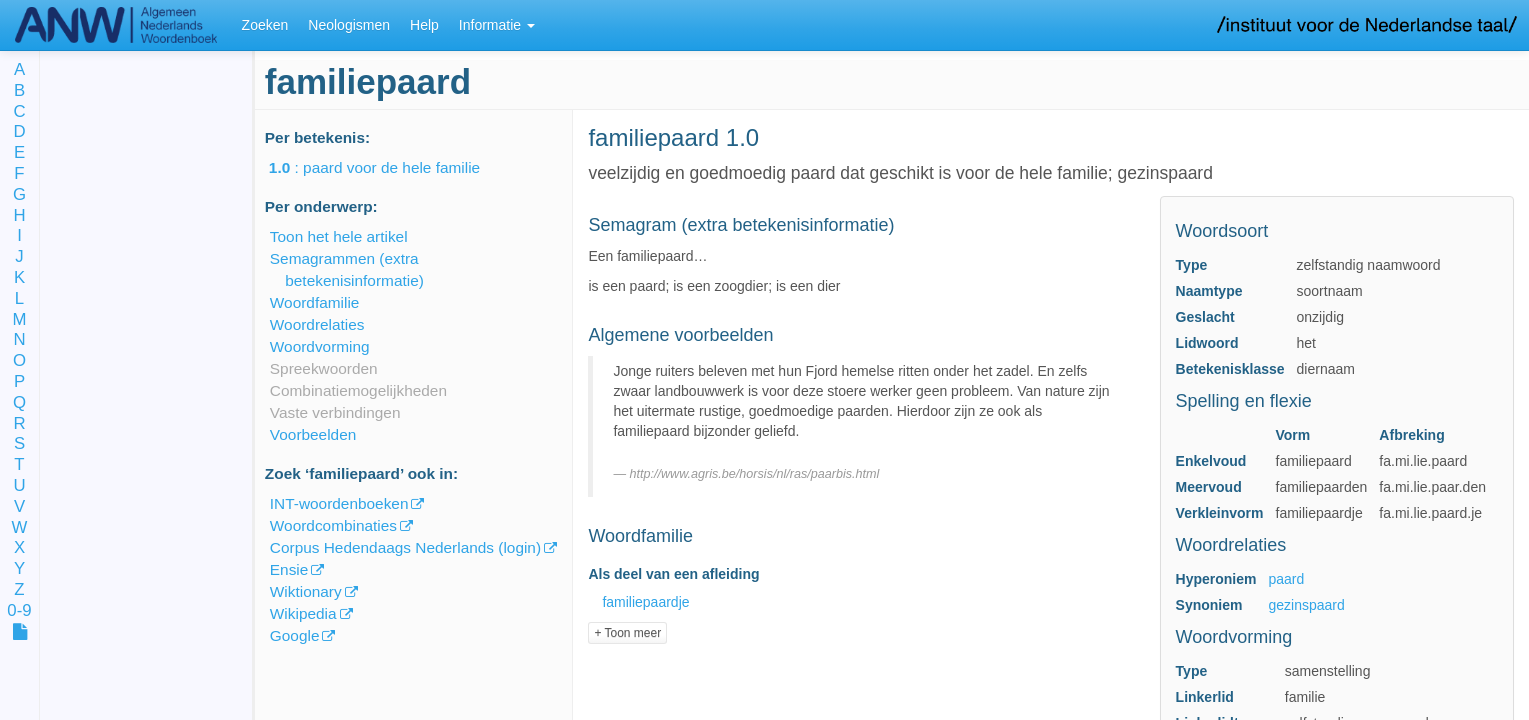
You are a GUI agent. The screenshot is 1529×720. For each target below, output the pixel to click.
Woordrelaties (317, 324)
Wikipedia (303, 613)
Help (424, 25)
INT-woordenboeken (339, 503)
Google (295, 635)
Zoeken (265, 25)
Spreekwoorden (324, 368)
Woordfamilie (315, 302)
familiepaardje (645, 602)
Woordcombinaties (333, 525)
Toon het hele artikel (339, 236)
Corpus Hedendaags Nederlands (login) (405, 547)
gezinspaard (1307, 605)
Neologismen (349, 25)
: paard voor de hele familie (388, 167)
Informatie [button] (497, 25)
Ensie (289, 569)
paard (1287, 579)
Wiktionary (306, 591)
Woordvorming (320, 346)
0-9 (19, 611)
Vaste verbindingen (335, 412)
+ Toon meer (627, 633)
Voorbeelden (313, 434)
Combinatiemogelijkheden (358, 390)
